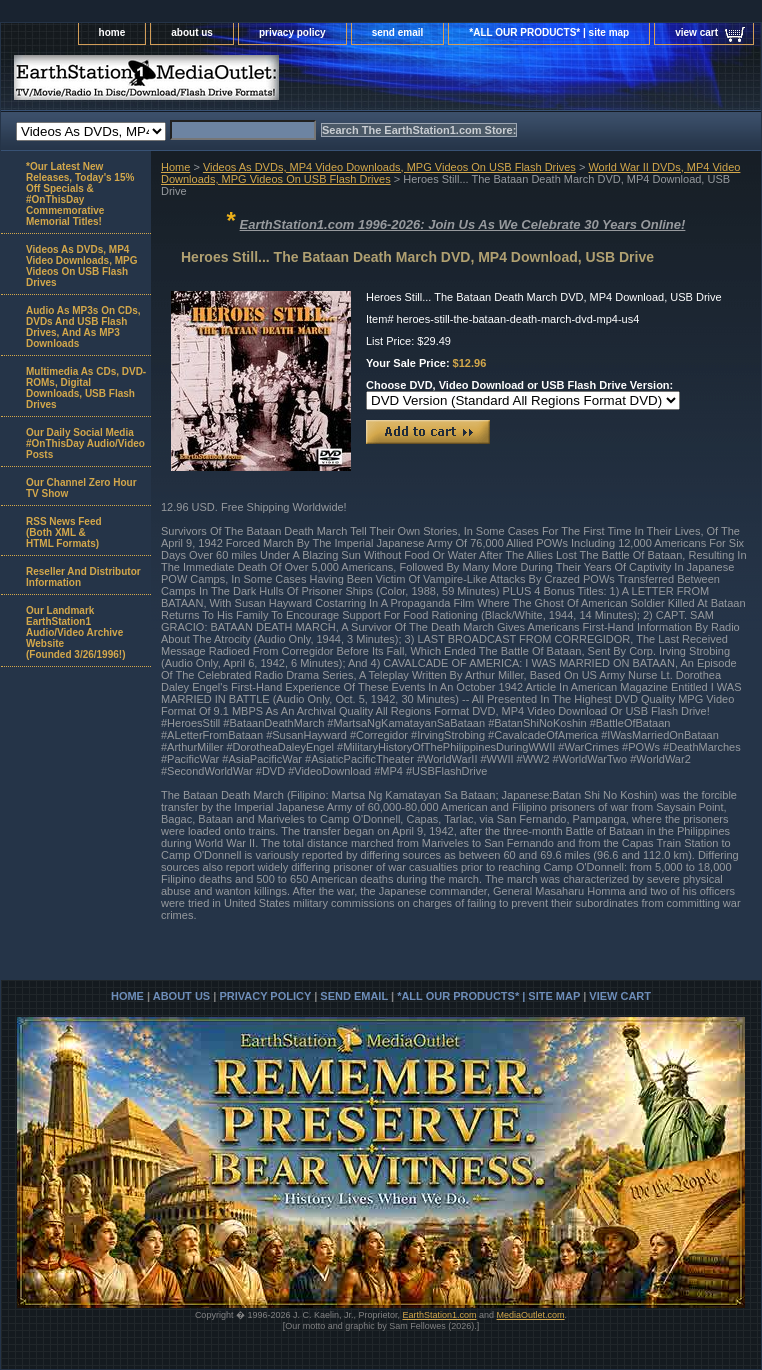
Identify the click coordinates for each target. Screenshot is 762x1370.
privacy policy (292, 32)
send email (398, 32)
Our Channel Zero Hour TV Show (81, 488)
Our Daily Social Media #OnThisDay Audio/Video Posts (85, 443)
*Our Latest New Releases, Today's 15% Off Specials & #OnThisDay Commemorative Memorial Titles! (80, 194)
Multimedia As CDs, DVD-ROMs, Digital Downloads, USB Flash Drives (86, 388)
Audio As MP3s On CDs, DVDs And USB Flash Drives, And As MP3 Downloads (83, 327)
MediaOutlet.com (531, 1315)
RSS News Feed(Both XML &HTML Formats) (64, 532)
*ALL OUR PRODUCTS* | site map (549, 32)
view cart (696, 32)
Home (175, 167)
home (112, 32)
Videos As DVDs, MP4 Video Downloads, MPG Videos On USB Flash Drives (389, 167)
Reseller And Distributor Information (83, 577)
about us (192, 32)
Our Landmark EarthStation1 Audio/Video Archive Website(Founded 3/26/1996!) (75, 632)
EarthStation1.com (439, 1315)
